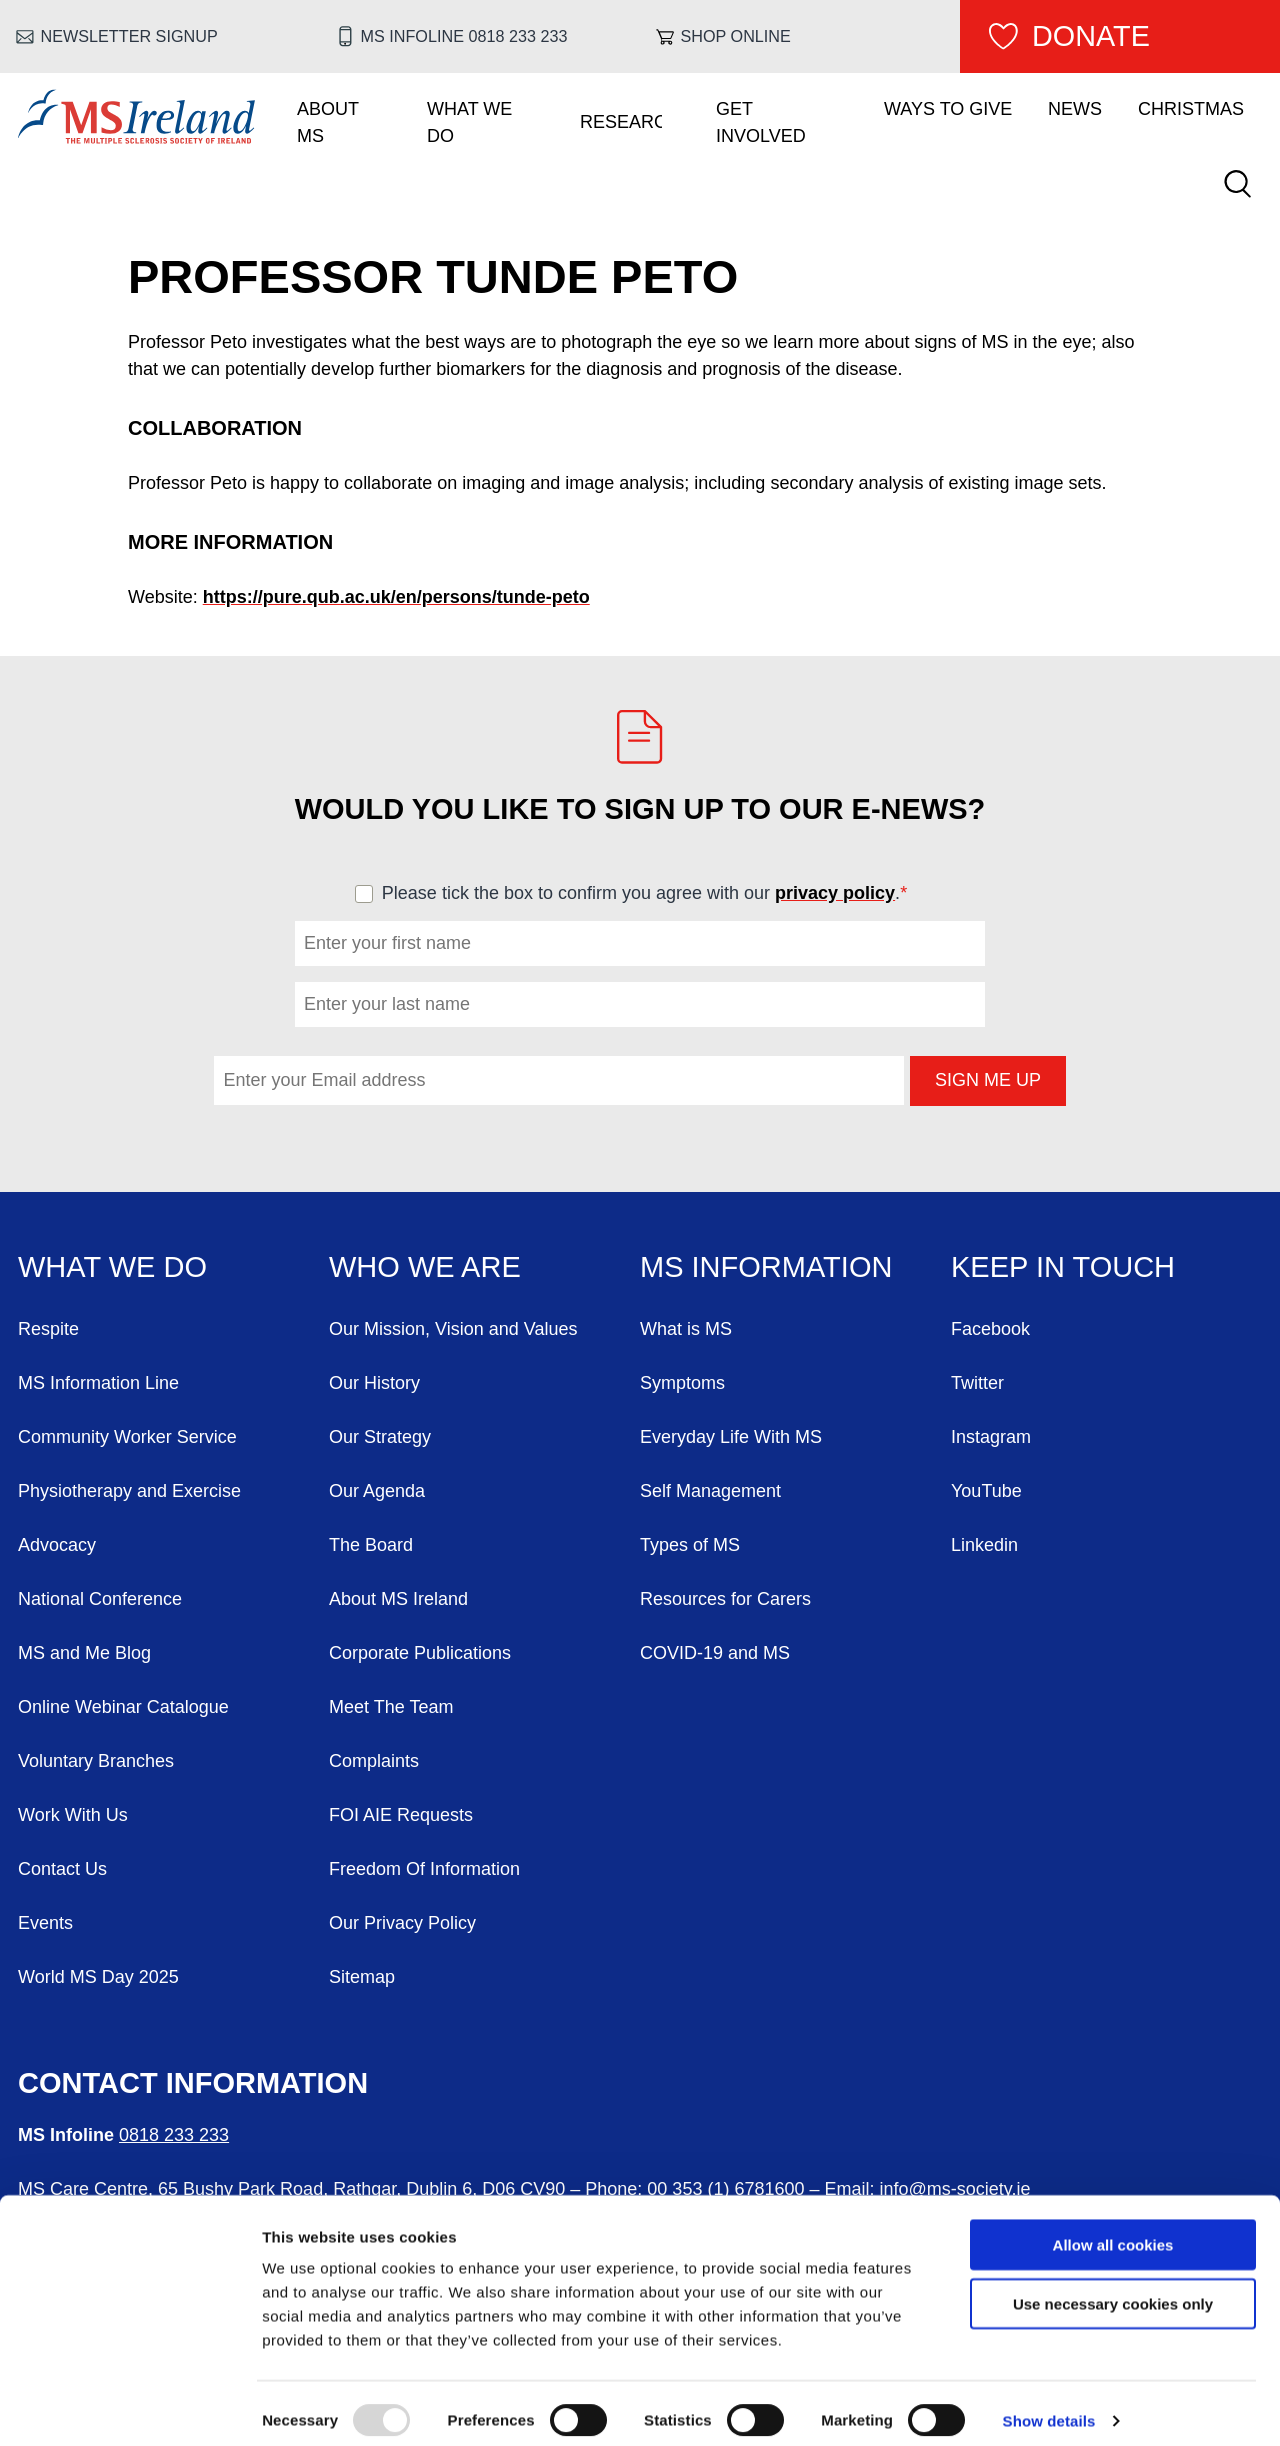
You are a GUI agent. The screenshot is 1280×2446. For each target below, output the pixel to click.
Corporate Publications (420, 1653)
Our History (374, 1383)
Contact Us (62, 1869)
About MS (328, 122)
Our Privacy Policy (402, 1923)
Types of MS (690, 1545)
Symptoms (682, 1383)
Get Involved (761, 122)
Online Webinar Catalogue (123, 1707)
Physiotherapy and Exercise (129, 1491)
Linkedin (984, 1545)
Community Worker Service (127, 1437)
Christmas (1191, 109)
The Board (371, 1545)
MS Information (766, 1267)
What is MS (686, 1329)
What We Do (469, 122)
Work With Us (73, 1815)
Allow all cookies (1113, 2230)
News (1075, 109)
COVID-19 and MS (715, 1653)
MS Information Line (98, 1383)
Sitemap (362, 1977)
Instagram (991, 1437)
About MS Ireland (398, 1599)
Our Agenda (377, 1491)
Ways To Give (948, 109)
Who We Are (425, 1267)
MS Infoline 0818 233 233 (464, 36)
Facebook (990, 1329)
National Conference (100, 1599)
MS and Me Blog (84, 1653)
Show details (1049, 2406)
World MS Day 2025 (98, 1977)
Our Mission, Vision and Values (453, 1329)
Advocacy (57, 1545)
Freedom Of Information (424, 1869)
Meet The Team (391, 1707)
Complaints (374, 1761)
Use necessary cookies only (1113, 2289)
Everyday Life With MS (731, 1437)
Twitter (977, 1383)
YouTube (986, 1491)
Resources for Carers (725, 1599)
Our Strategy (380, 1437)
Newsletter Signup (129, 36)
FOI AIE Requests (401, 1815)
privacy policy (835, 893)
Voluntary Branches (96, 1761)
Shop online (736, 36)
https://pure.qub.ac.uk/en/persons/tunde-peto (396, 597)
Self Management (710, 1491)
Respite (48, 1329)
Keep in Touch (1063, 1267)
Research (621, 122)
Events (45, 1923)
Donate (1091, 36)
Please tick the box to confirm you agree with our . (653, 893)
